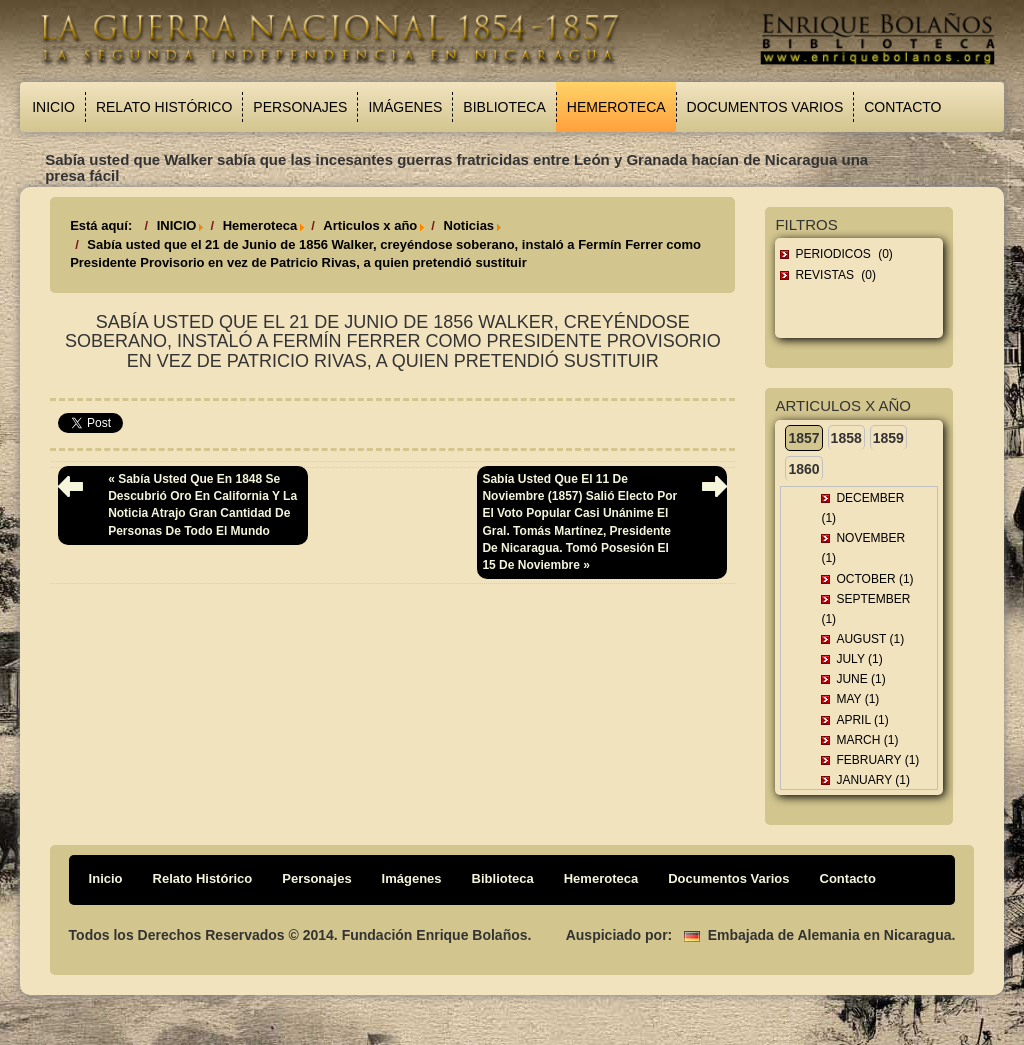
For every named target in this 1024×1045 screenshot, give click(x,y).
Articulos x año (370, 225)
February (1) (877, 760)
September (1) (865, 609)
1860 (803, 469)
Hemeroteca (616, 107)
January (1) (873, 780)
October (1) (874, 579)
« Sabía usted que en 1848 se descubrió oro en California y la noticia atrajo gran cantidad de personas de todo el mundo (202, 504)
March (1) (867, 740)
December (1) (862, 508)
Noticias (469, 225)
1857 (803, 438)
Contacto (902, 107)
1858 (846, 438)
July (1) (859, 659)
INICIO (177, 225)
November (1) (863, 548)
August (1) (870, 639)
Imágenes (405, 107)
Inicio (53, 107)
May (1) (857, 699)
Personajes (300, 107)
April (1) (862, 720)
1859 (888, 438)
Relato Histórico (164, 107)
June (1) (860, 679)
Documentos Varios (765, 107)
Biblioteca (504, 107)
